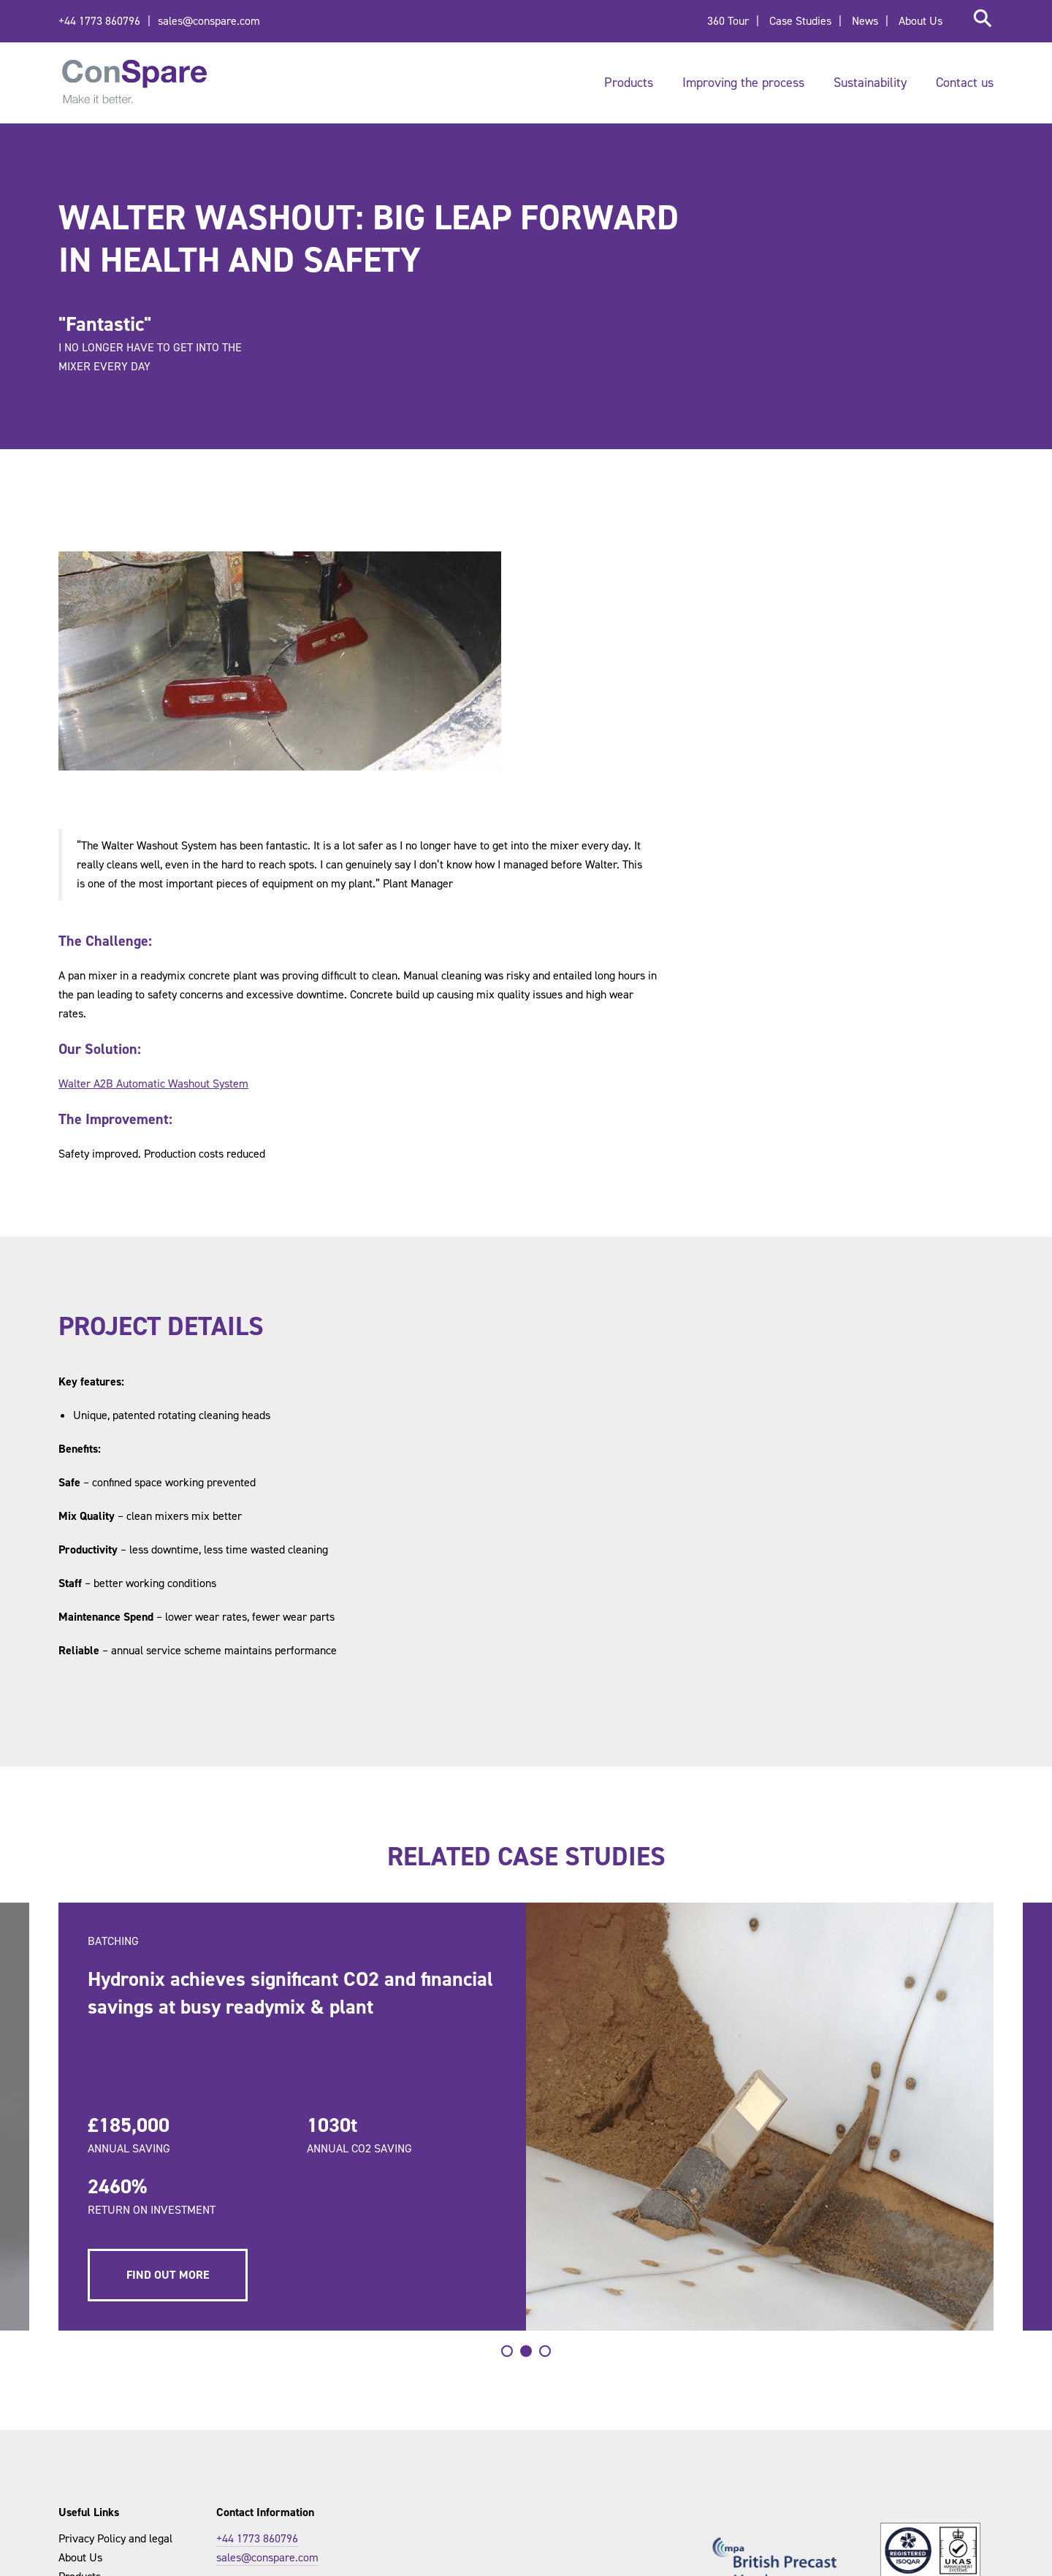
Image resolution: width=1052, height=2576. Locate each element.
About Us (920, 20)
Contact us (965, 82)
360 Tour (728, 20)
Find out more (169, 2274)
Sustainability (870, 82)
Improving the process (743, 82)
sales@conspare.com (209, 20)
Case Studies (800, 20)
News (865, 20)
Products (628, 82)
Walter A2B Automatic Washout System (153, 1083)
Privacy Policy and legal (115, 2538)
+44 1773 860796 (99, 20)
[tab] (507, 2351)
